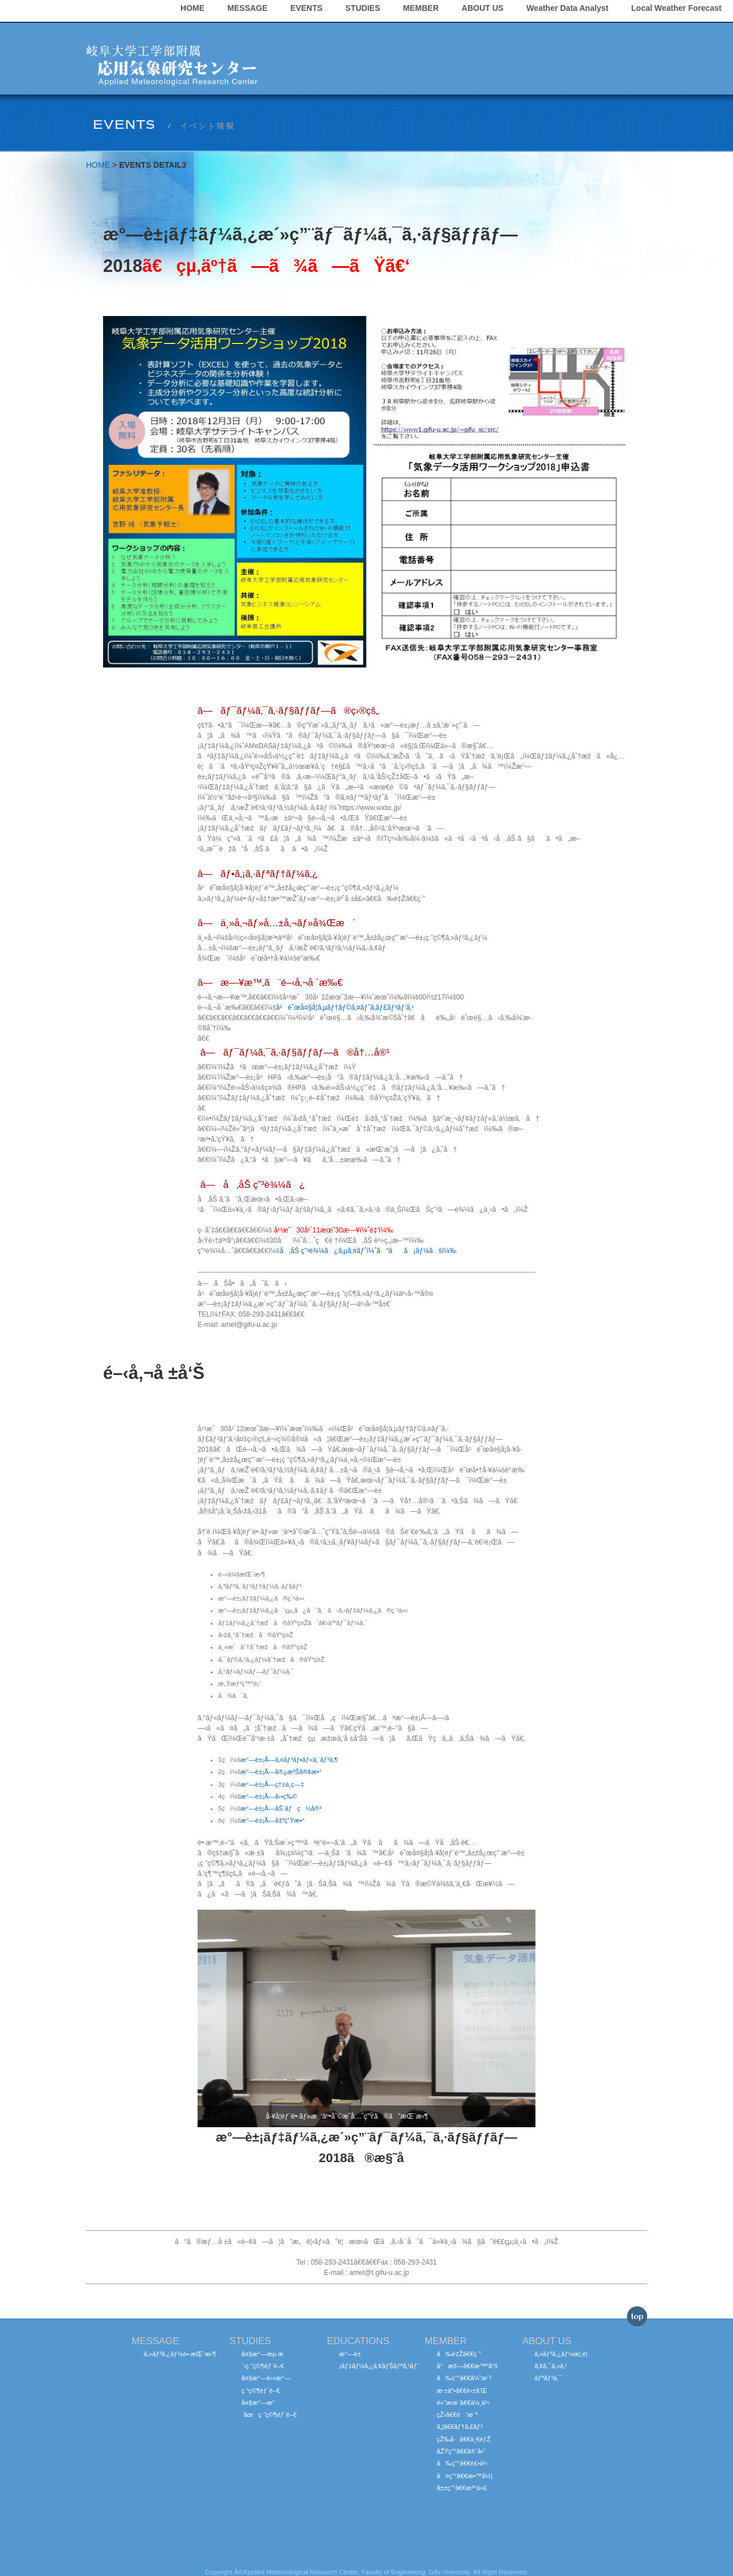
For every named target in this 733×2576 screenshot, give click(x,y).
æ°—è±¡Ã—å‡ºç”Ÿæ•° (273, 1807)
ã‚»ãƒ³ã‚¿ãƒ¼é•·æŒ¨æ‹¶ (180, 2340)
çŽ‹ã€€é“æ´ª (457, 2401)
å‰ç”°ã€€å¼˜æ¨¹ (464, 2365)
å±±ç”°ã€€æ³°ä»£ (462, 2474)
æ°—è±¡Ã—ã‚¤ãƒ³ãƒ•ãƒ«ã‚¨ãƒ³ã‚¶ (289, 1746)
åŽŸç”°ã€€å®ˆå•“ (461, 2438)
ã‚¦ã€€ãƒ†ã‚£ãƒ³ (460, 2414)
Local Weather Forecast (590, 61)
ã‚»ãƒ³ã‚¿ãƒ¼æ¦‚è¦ (563, 2340)
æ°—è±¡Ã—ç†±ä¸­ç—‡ (272, 1771)
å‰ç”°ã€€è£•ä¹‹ (462, 2450)
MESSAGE (380, 34)
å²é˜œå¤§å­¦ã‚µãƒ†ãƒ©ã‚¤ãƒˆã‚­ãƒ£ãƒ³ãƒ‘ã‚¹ (345, 994)
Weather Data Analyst (481, 61)
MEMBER (553, 34)
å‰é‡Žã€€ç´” (459, 2340)
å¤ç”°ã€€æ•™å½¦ (464, 2462)
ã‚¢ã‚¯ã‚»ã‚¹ (550, 2352)
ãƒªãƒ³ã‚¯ (548, 2365)
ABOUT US (615, 34)
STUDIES (495, 34)
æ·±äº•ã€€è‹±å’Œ (462, 2377)
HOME (325, 34)
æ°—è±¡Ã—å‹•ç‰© (269, 1783)
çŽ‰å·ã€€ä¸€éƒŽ (464, 2426)
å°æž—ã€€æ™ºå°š (467, 2352)
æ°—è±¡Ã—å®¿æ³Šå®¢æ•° (281, 1759)
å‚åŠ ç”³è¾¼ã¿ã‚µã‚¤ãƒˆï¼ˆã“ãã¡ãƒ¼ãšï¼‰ (367, 1238)
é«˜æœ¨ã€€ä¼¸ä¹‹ (463, 2389)
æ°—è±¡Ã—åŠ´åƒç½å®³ (281, 1795)
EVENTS (439, 34)
